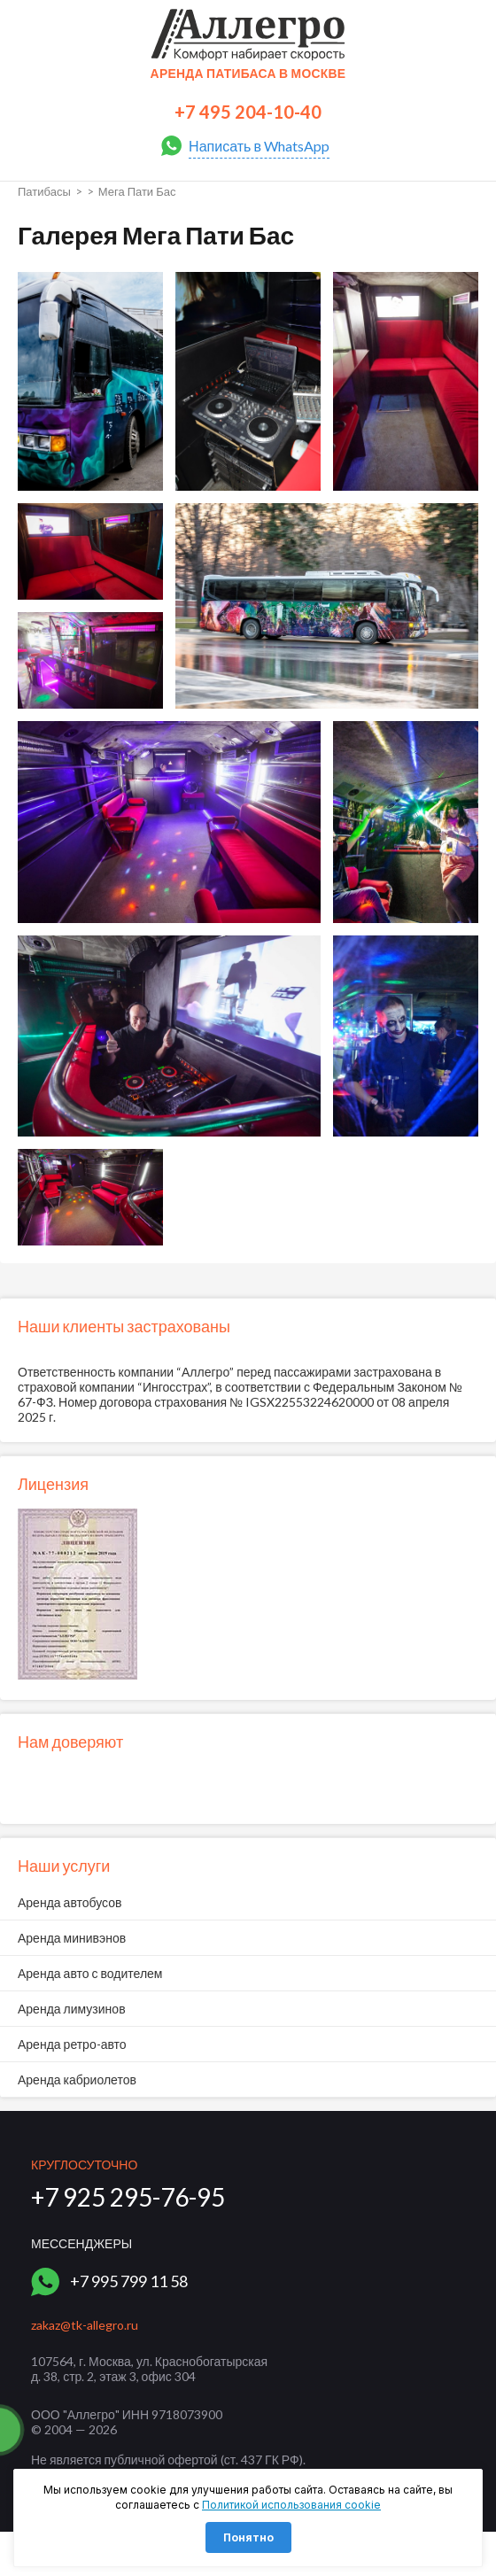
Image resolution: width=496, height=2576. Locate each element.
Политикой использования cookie (291, 2504)
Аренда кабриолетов (77, 2079)
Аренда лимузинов (72, 2008)
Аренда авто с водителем (90, 1973)
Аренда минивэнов (72, 1937)
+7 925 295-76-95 (128, 2197)
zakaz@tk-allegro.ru (84, 2324)
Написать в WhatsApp (259, 145)
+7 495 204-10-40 (248, 111)
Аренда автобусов (70, 1902)
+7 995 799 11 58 (129, 2281)
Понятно (248, 2537)
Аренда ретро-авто (72, 2044)
